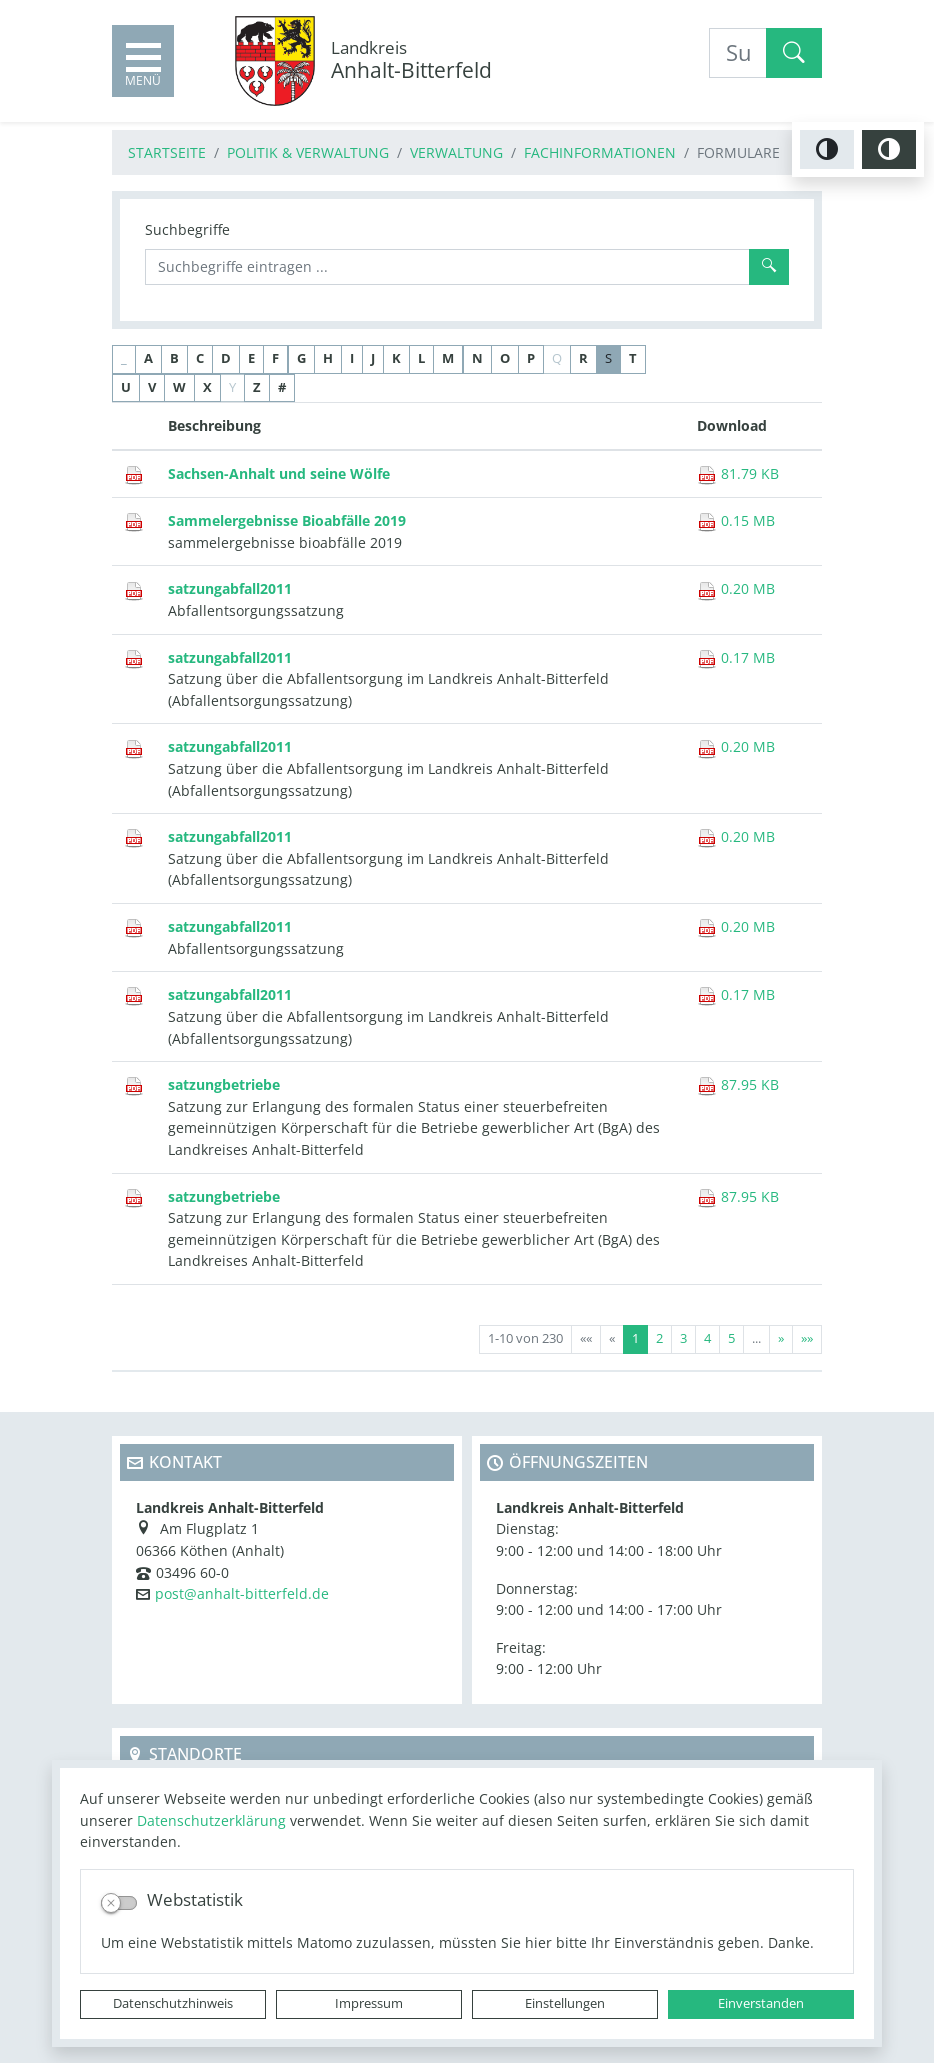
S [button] (608, 358)
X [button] (207, 387)
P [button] (531, 358)
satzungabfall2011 (230, 588)
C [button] (200, 358)
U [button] (126, 387)
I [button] (352, 358)
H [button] (328, 358)
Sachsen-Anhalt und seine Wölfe (279, 473)
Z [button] (257, 387)
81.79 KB (738, 473)
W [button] (179, 387)
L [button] (421, 358)
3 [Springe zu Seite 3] (683, 1338)
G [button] (301, 358)
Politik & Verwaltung (308, 152)
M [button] (448, 358)
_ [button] (124, 358)
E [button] (251, 358)
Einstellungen (565, 2003)
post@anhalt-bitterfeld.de (242, 1593)
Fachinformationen (600, 152)
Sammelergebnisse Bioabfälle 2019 (287, 520)
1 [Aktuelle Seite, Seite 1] (635, 1338)
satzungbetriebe (224, 1084)
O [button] (505, 358)
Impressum (369, 2003)
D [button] (226, 358)
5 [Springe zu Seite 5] (731, 1338)
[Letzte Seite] (807, 1339)
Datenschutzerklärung (211, 1820)
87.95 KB (738, 1084)
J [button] (373, 358)
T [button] (633, 358)
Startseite (167, 152)
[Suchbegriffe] (447, 267)
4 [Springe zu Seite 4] (707, 1338)
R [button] (583, 358)
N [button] (477, 358)
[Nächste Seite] (781, 1339)
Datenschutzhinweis (173, 2003)
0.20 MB (736, 588)
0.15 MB (736, 520)
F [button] (275, 358)
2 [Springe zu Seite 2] (659, 1338)
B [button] (174, 358)
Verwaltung (456, 152)
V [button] (152, 387)
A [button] (148, 358)
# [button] (282, 387)
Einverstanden (761, 2003)
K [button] (396, 358)
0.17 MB (736, 657)
